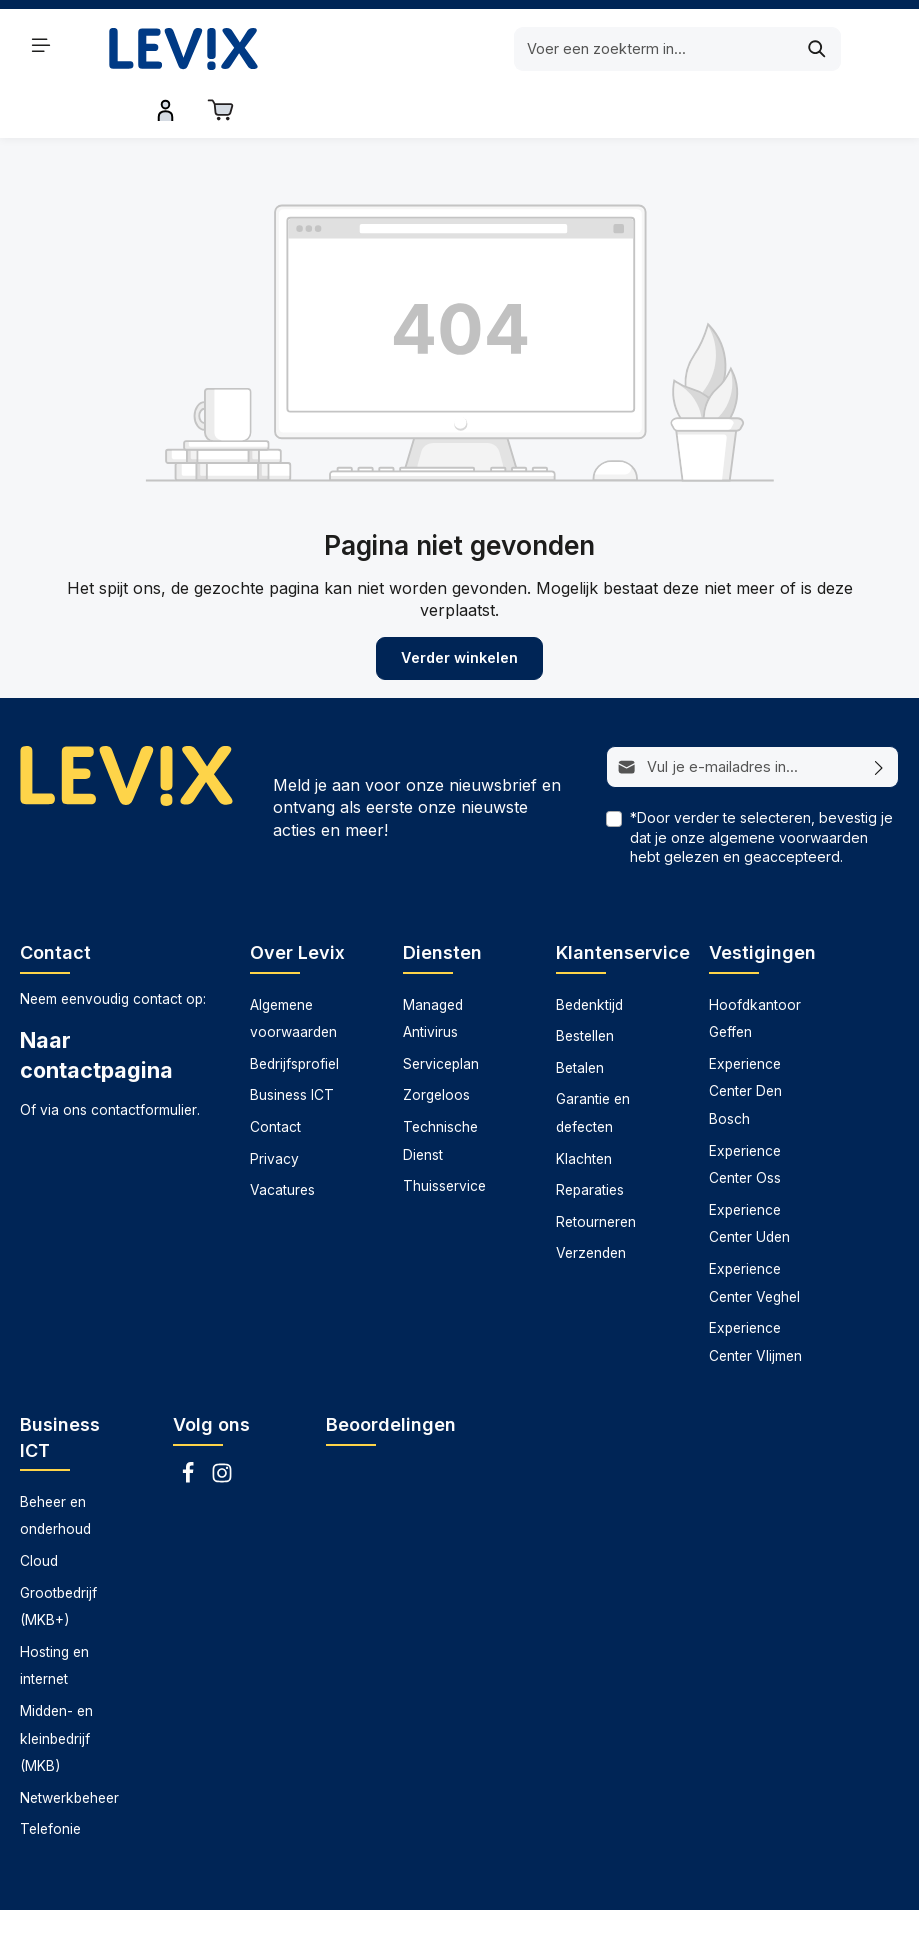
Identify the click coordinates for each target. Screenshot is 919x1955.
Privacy (274, 1108)
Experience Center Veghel (754, 1233)
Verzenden (591, 1203)
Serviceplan (441, 1013)
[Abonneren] (879, 717)
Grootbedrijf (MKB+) (58, 1556)
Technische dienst (652, 1924)
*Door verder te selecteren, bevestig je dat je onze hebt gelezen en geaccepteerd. (761, 786)
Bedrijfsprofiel (294, 1013)
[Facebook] (190, 1428)
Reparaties (590, 1140)
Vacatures (282, 1140)
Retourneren (596, 1171)
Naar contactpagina (96, 1005)
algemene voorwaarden (788, 786)
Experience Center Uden (749, 1173)
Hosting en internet (54, 1615)
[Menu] (41, 45)
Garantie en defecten (593, 1063)
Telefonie (50, 1779)
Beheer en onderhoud (55, 1465)
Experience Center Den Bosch (745, 1040)
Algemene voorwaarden (293, 968)
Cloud (39, 1511)
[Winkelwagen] (880, 45)
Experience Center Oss (745, 1114)
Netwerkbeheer (69, 1747)
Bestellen (585, 986)
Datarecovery (298, 1924)
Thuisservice (444, 1136)
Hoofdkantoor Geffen (755, 968)
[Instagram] (222, 1428)
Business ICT (292, 1045)
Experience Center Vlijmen (755, 1292)
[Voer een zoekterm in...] (434, 49)
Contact (275, 1077)
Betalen (580, 1017)
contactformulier (144, 1060)
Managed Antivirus (433, 968)
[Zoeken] (597, 49)
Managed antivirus (420, 1924)
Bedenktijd (589, 954)
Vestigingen (762, 902)
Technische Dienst (440, 1091)
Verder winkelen (460, 608)
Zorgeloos (436, 1045)
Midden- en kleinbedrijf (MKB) (56, 1687)
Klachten (584, 1108)
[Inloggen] (826, 45)
